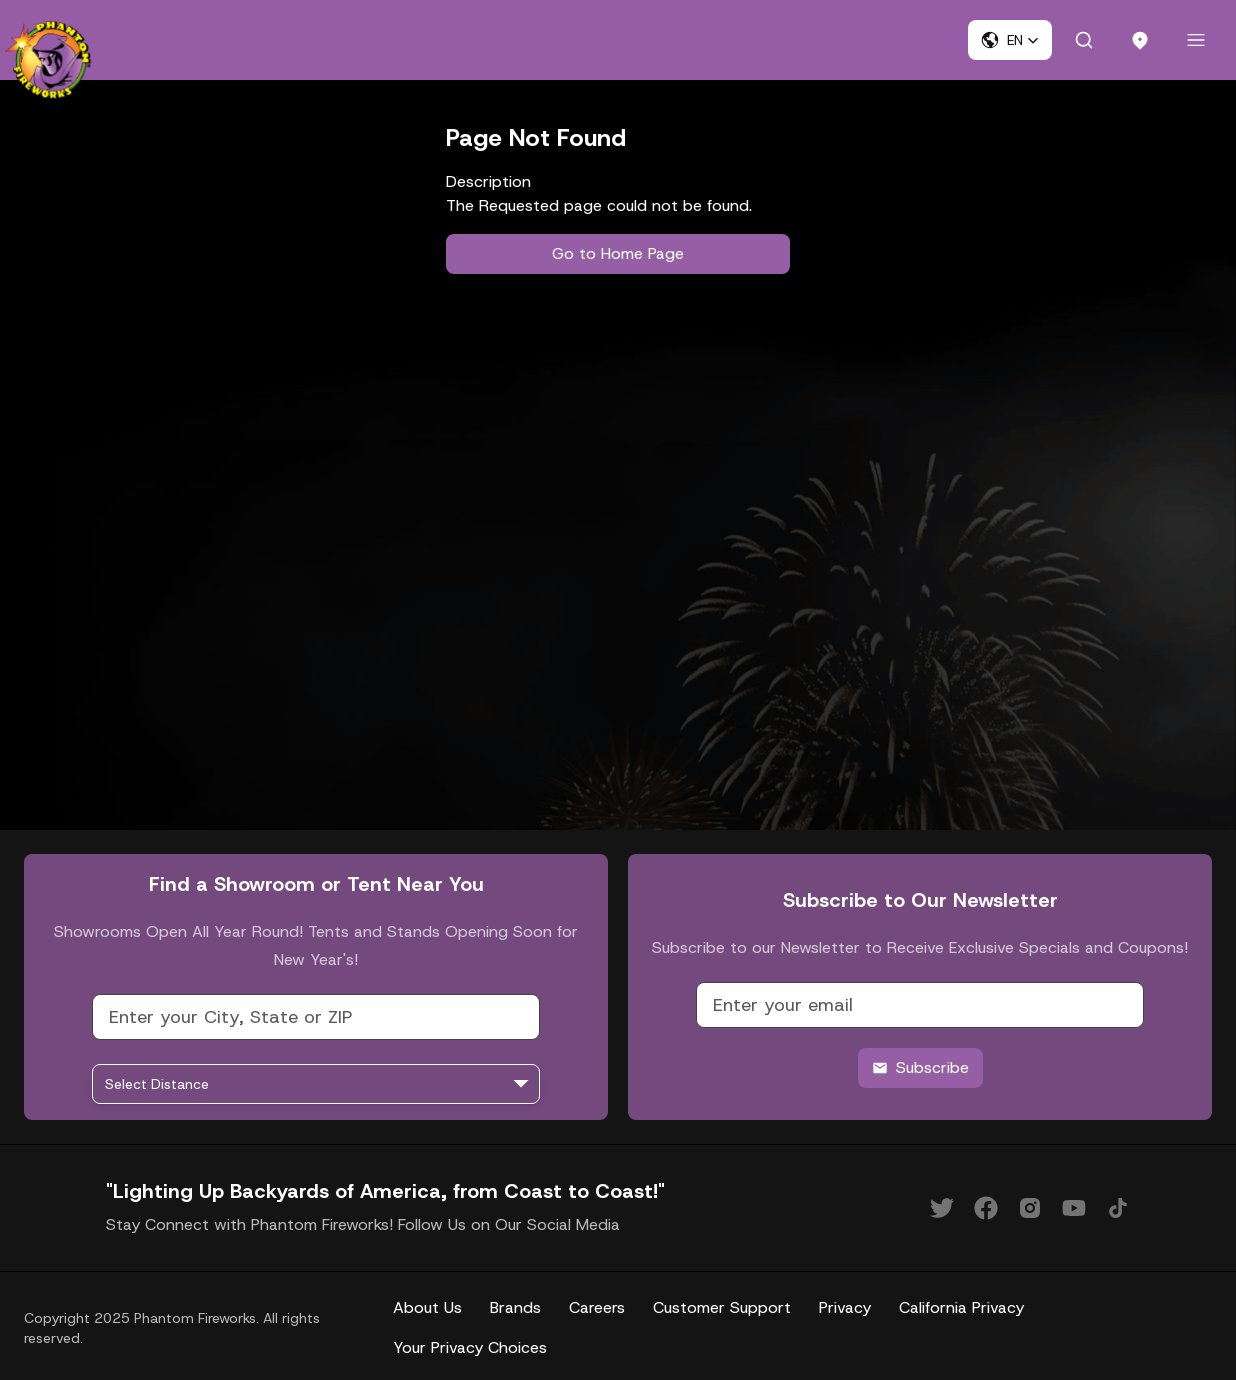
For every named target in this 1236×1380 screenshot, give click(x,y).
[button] (1010, 40)
